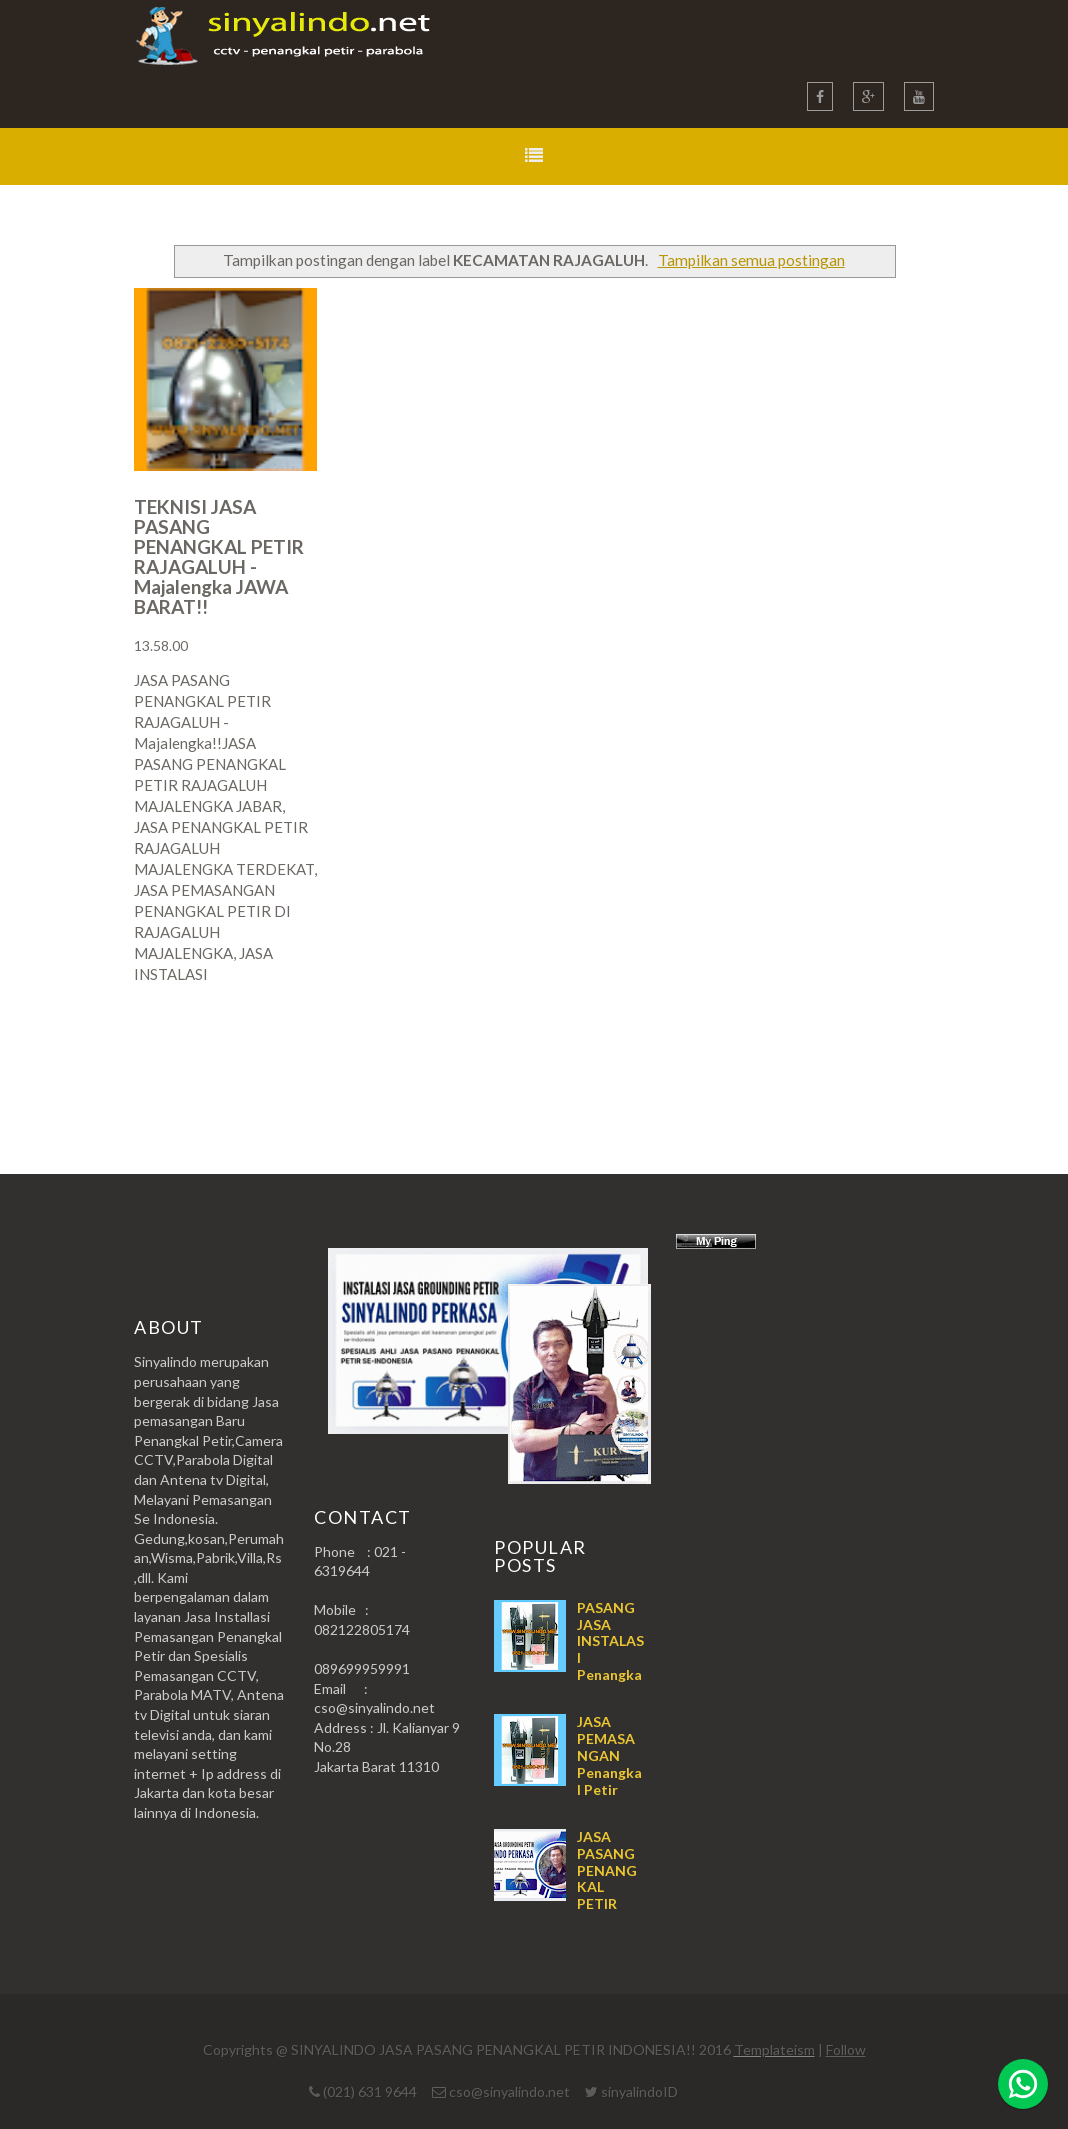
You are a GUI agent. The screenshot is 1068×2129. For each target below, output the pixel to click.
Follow (846, 2049)
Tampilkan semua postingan (751, 260)
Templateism (774, 2049)
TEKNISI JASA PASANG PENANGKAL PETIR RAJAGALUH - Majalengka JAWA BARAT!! (219, 556)
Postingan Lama (832, 1052)
